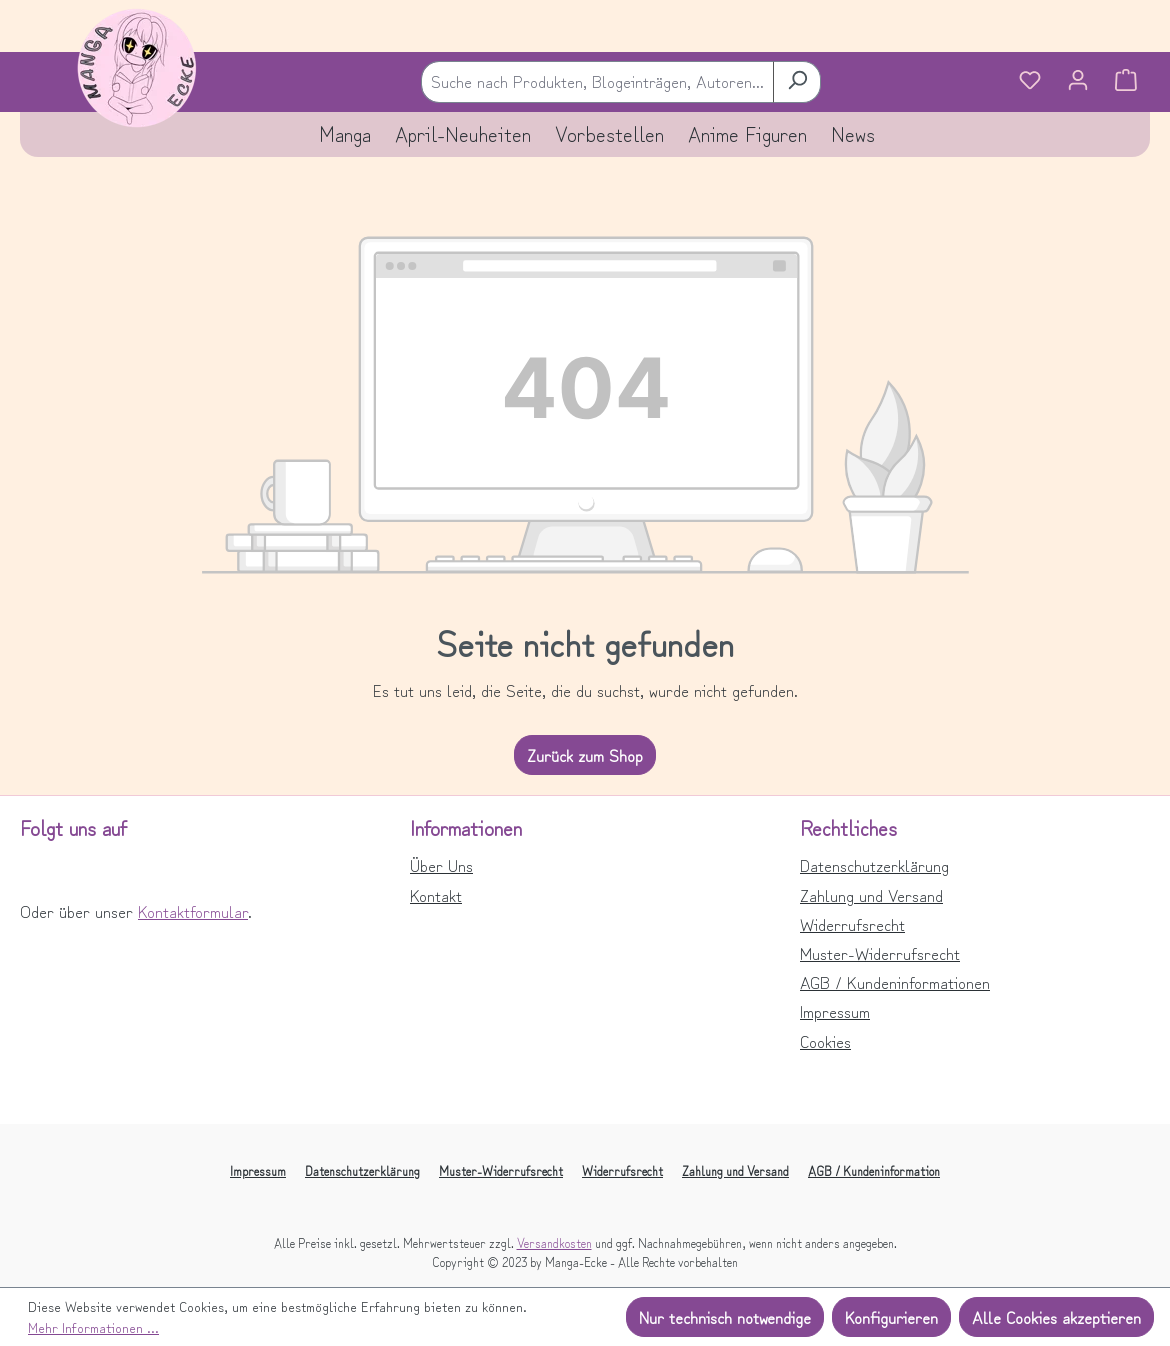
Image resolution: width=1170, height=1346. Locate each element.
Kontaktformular (193, 911)
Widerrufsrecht (852, 924)
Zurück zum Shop (585, 755)
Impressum (835, 1011)
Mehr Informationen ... (93, 1327)
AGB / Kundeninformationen (895, 982)
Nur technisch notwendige (725, 1317)
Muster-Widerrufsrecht (880, 953)
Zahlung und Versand (871, 895)
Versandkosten (554, 1242)
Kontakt (436, 895)
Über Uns (441, 865)
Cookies (825, 1041)
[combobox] (597, 81)
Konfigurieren (891, 1317)
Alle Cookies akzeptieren (1056, 1317)
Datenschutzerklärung (874, 865)
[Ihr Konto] (1078, 82)
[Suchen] (797, 81)
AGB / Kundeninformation (874, 1170)
